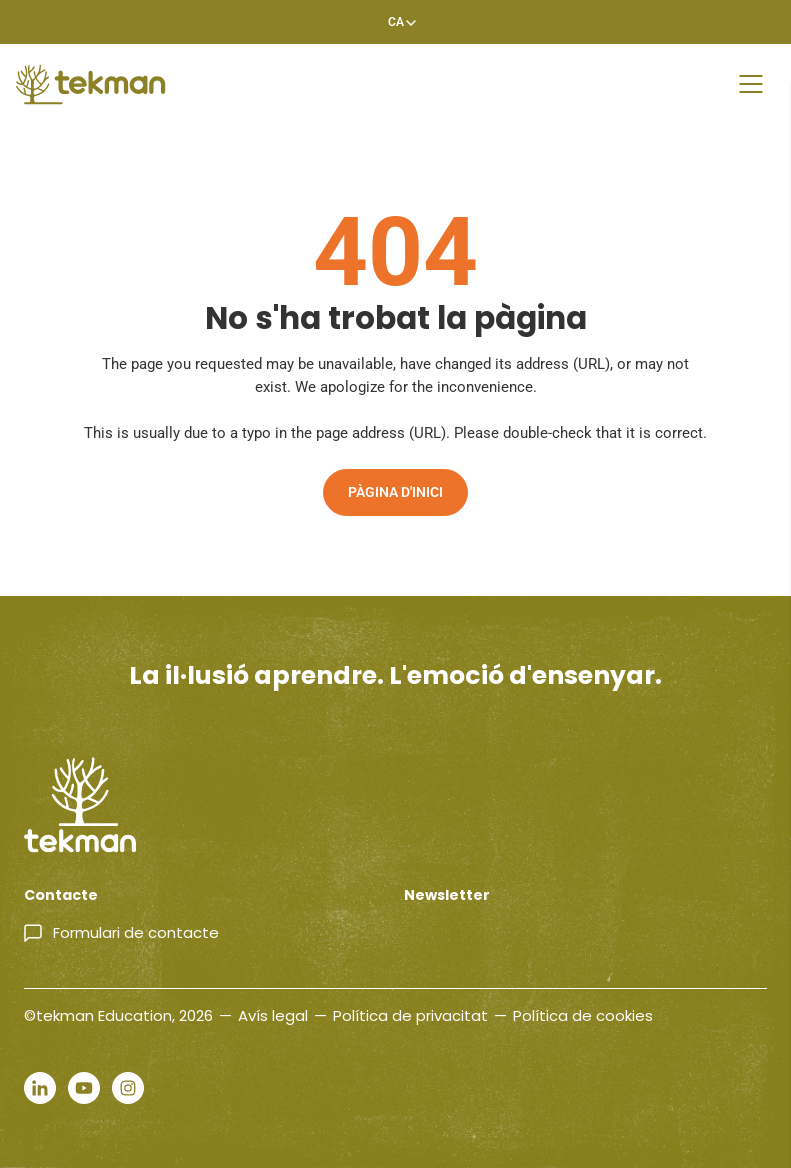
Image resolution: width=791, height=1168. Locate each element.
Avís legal (273, 1015)
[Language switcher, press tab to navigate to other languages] (396, 22)
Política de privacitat (410, 1015)
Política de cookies (583, 1015)
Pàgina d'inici (395, 492)
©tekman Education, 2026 (118, 1015)
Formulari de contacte (136, 932)
